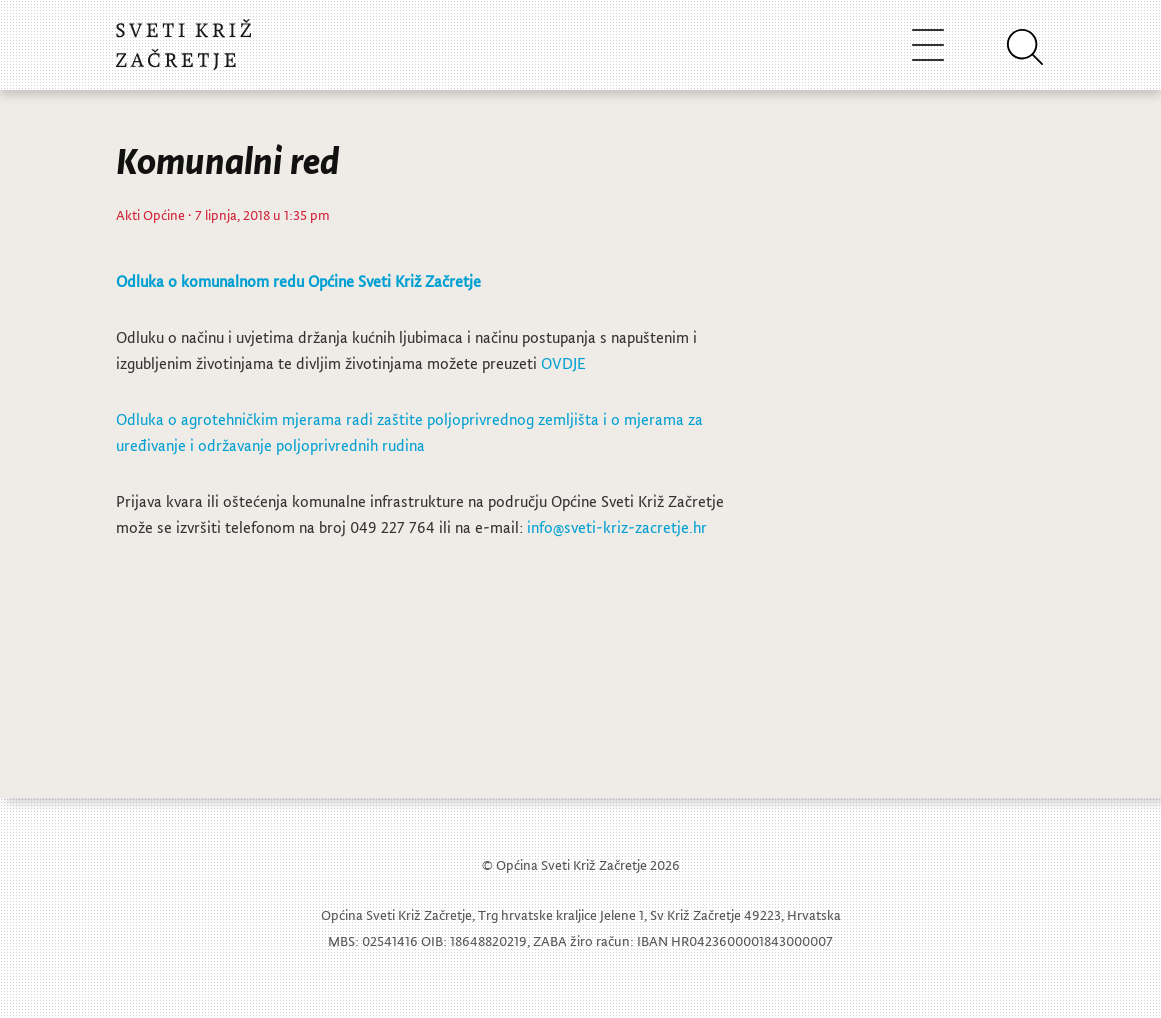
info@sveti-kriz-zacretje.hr (617, 527)
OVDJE (563, 363)
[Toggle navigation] (928, 44)
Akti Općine (150, 214)
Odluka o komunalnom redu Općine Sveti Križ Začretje (298, 281)
